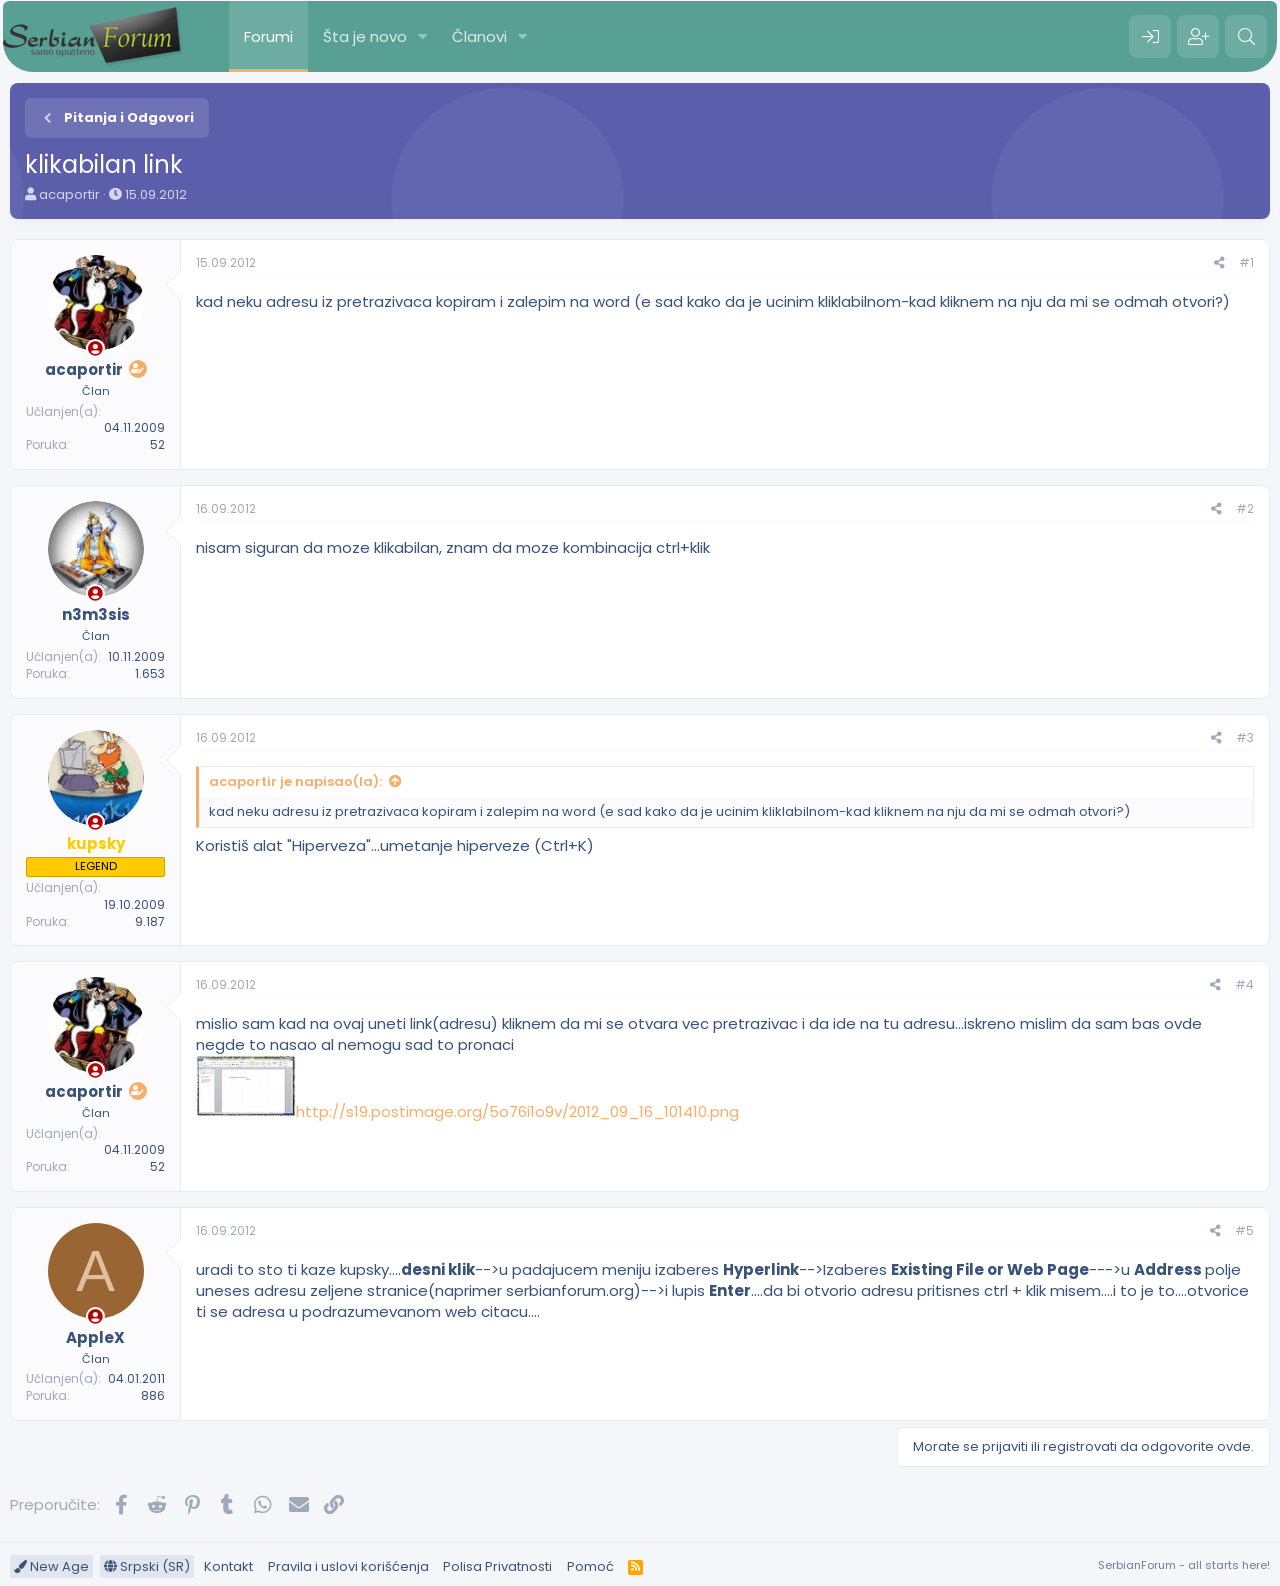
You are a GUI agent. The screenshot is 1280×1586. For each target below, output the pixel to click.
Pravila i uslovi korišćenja (348, 1566)
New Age (51, 1566)
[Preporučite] (1219, 263)
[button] (423, 36)
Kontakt (228, 1566)
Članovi (479, 36)
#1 (1246, 262)
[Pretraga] (1246, 37)
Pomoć (590, 1566)
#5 (1244, 1230)
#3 (1245, 737)
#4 (1244, 984)
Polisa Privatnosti (497, 1566)
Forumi (268, 36)
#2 (1245, 508)
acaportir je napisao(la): (295, 781)
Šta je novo (365, 36)
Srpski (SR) (147, 1566)
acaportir (69, 194)
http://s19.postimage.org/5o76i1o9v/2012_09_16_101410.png (517, 1111)
